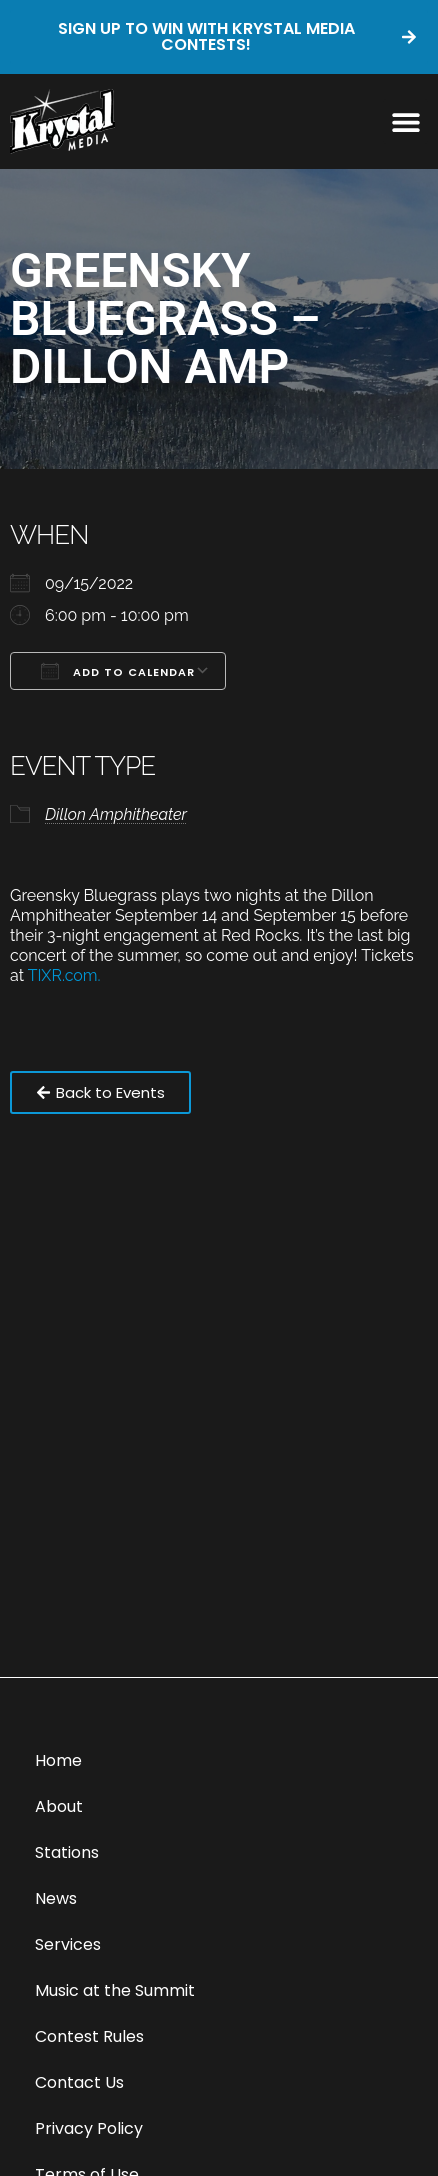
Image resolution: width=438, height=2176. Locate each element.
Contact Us (79, 2082)
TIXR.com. (66, 975)
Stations (67, 1852)
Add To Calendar (118, 671)
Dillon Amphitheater (116, 814)
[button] (405, 121)
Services (68, 1944)
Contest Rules (89, 2036)
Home (58, 1760)
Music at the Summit (115, 1990)
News (56, 1898)
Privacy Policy (89, 2128)
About (59, 1806)
